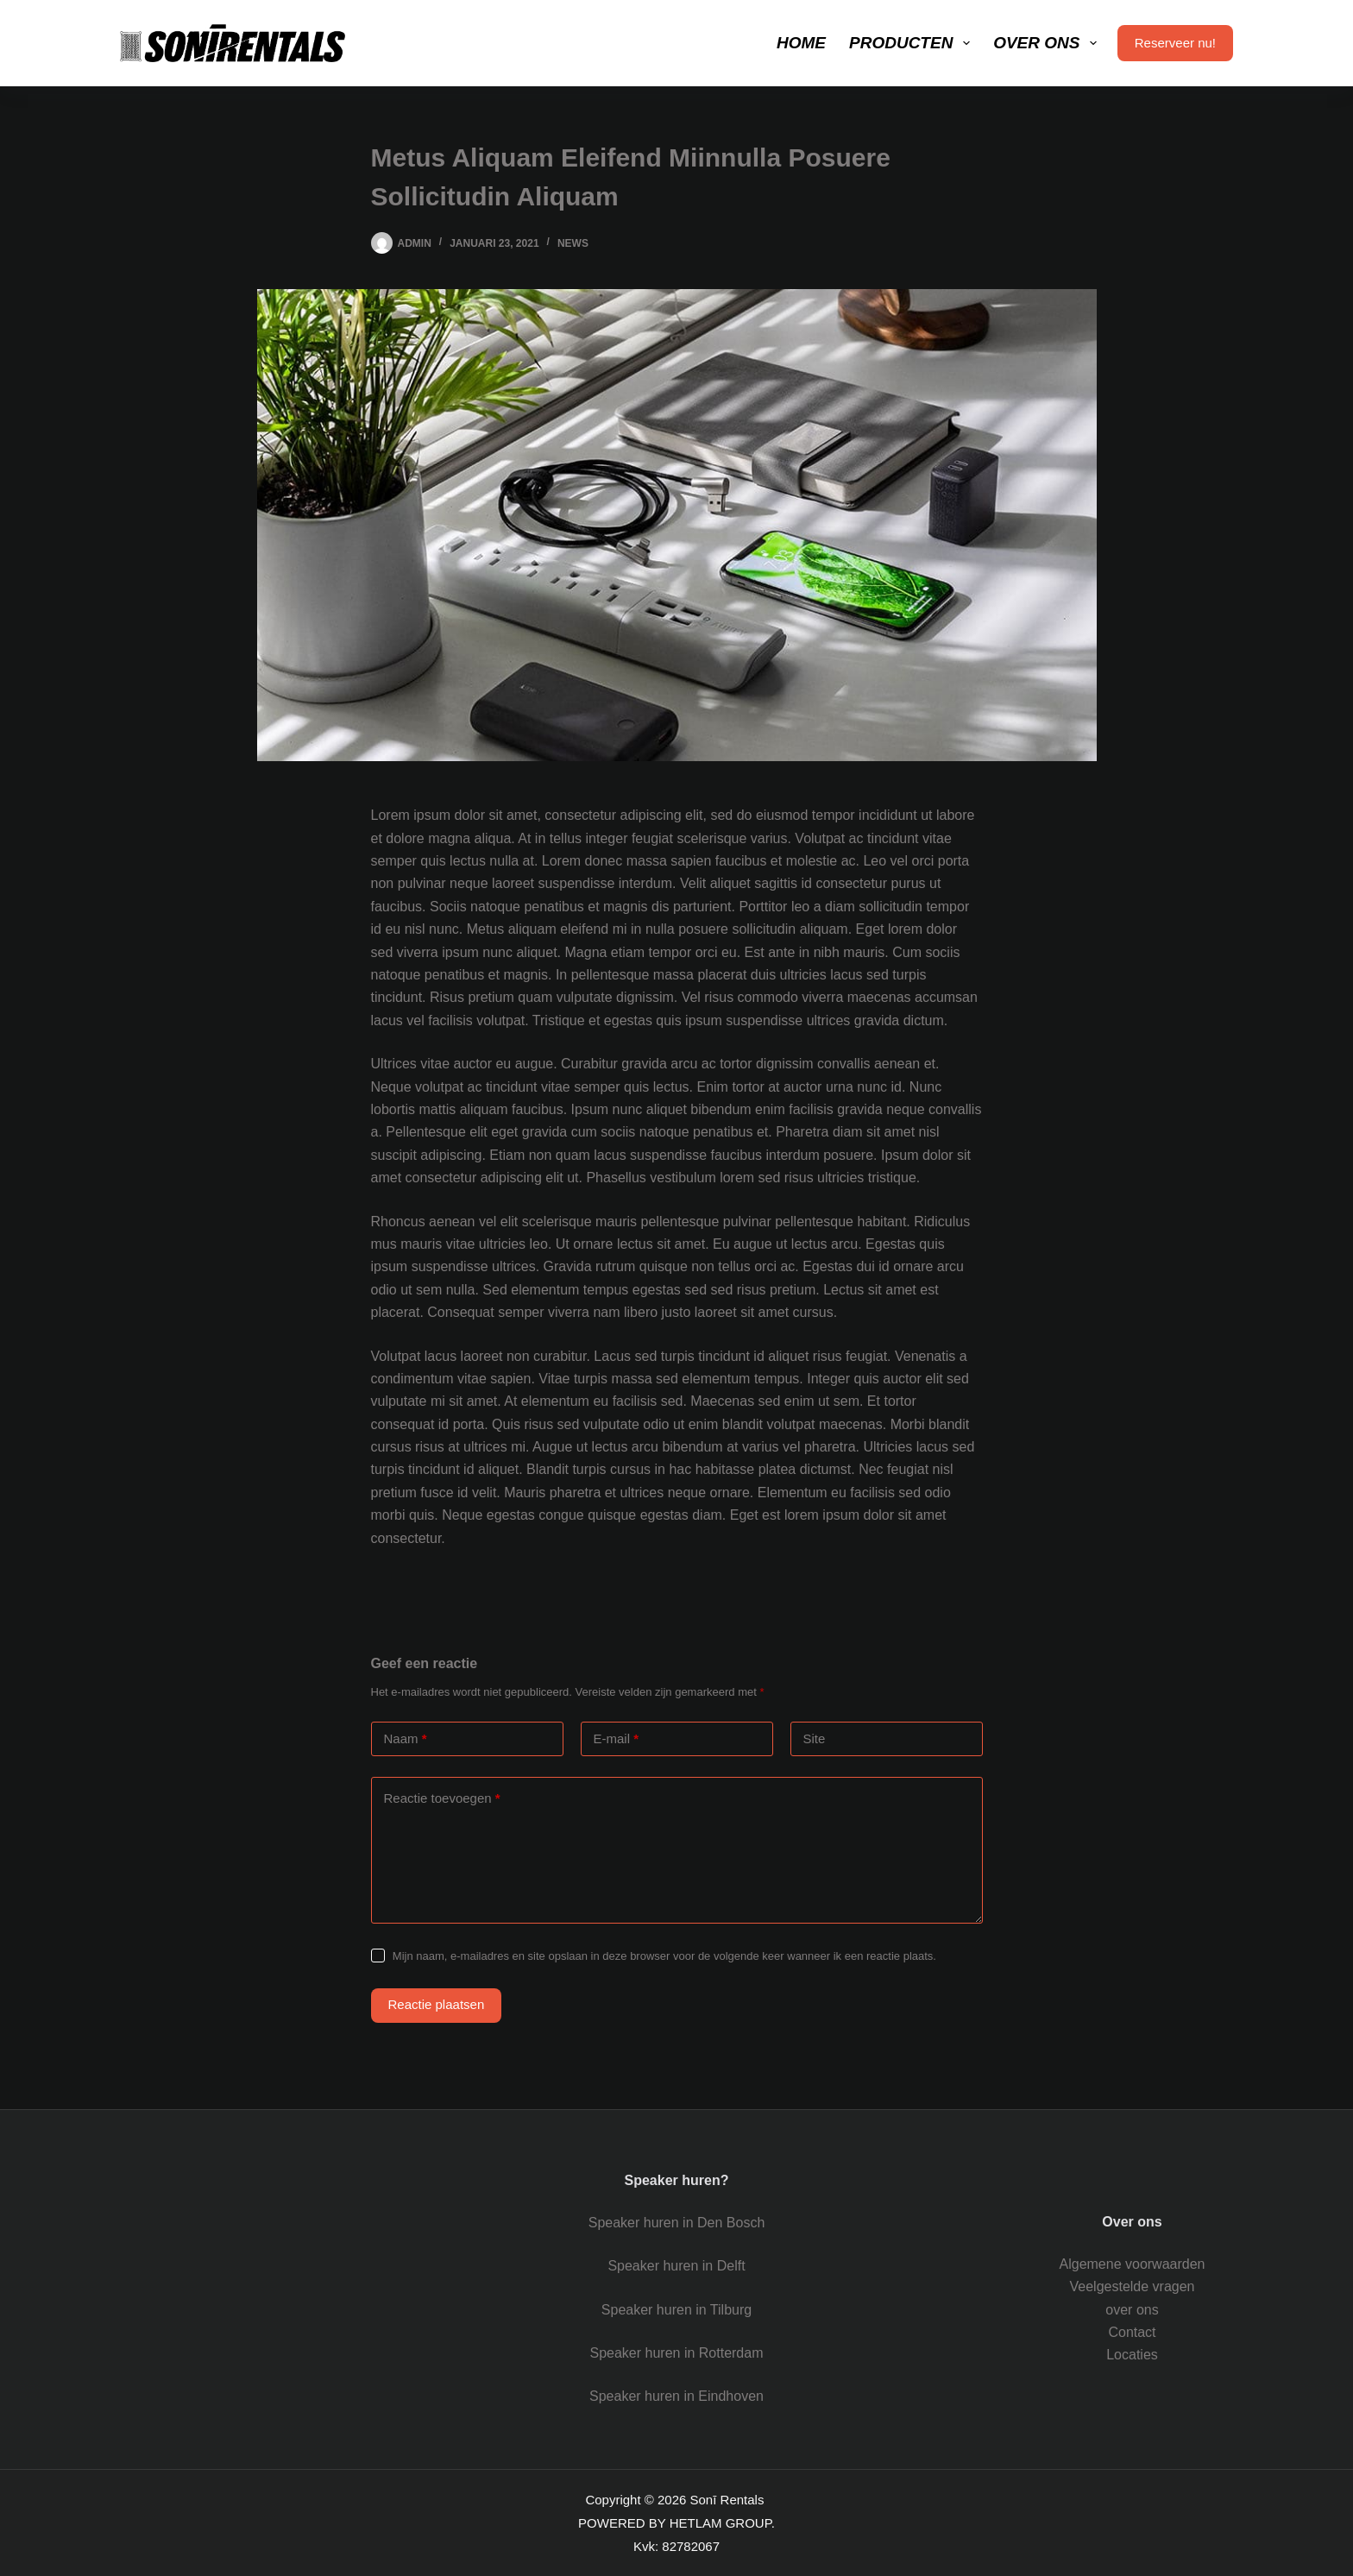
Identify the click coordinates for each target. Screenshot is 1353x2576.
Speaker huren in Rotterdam (676, 2353)
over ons (1131, 2309)
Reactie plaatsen (436, 2004)
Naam (405, 1739)
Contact (1131, 2332)
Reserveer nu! (1175, 42)
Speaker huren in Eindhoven (676, 2396)
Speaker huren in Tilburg (676, 2309)
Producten (913, 43)
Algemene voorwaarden (1132, 2264)
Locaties (1132, 2354)
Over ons (1048, 43)
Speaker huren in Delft (676, 2265)
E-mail (616, 1739)
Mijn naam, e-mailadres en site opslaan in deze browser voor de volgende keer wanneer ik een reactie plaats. (664, 1955)
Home (801, 43)
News (572, 243)
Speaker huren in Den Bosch (676, 2222)
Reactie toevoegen (442, 1799)
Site (814, 1738)
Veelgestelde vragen (1132, 2286)
